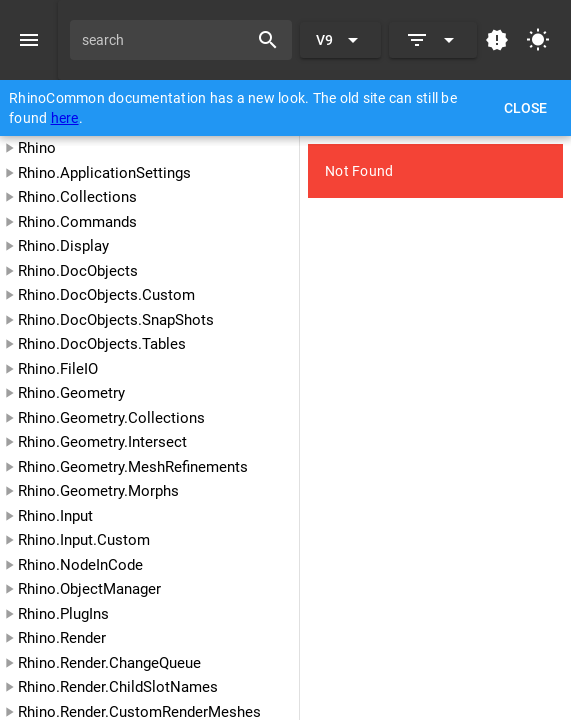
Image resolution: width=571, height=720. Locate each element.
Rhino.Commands (77, 222)
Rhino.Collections (77, 197)
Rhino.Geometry (71, 393)
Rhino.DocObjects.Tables (102, 344)
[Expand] (433, 40)
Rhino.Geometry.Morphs (98, 491)
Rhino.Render (62, 638)
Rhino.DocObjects (78, 271)
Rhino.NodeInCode (80, 565)
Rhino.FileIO (58, 369)
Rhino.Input (55, 516)
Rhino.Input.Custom (84, 540)
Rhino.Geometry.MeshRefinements (133, 467)
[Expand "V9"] (340, 40)
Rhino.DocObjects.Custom (106, 295)
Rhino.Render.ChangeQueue (109, 663)
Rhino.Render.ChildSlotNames (118, 687)
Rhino (37, 148)
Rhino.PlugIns (63, 614)
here (65, 118)
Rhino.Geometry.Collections (111, 418)
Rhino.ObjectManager (89, 589)
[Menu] (29, 40)
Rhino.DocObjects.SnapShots (116, 320)
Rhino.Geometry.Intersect (102, 442)
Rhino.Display (63, 246)
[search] (166, 40)
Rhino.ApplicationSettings (104, 173)
